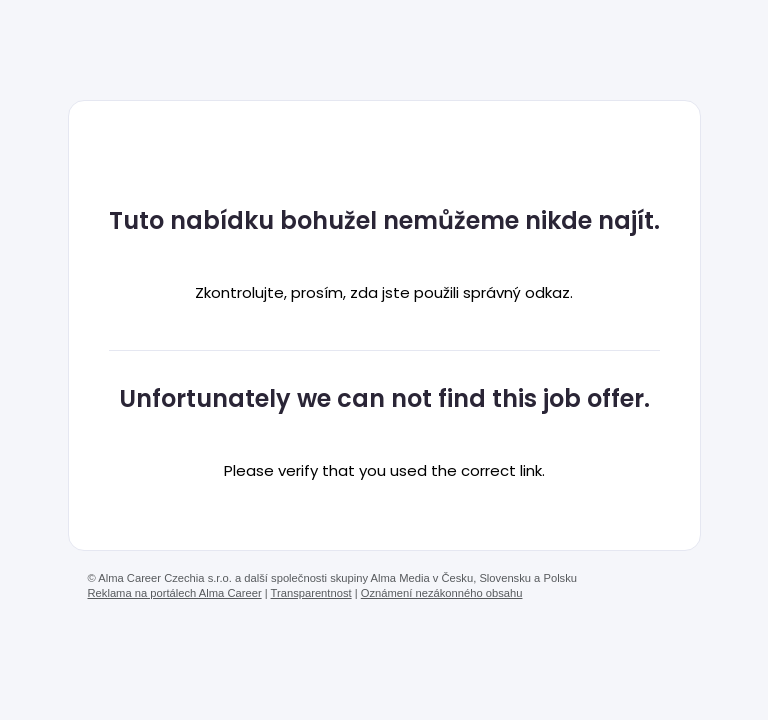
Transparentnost (311, 593)
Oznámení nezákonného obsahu (442, 593)
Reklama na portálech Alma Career (175, 593)
